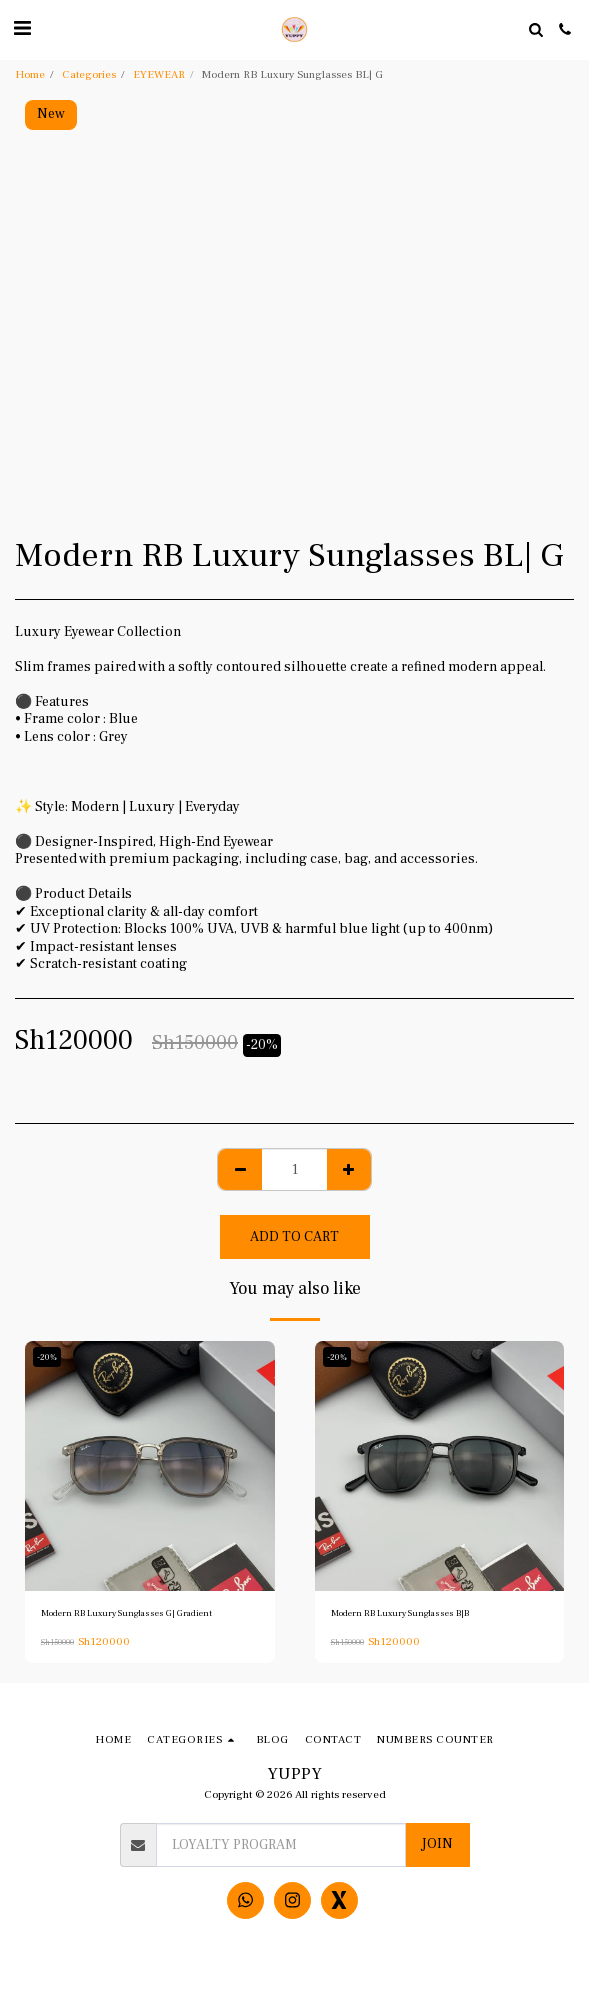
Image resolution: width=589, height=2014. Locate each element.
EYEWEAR (159, 74)
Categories (89, 74)
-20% (47, 1357)
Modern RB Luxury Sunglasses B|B (400, 1613)
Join (437, 1844)
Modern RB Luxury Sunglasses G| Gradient (126, 1613)
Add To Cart (294, 1237)
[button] (22, 29)
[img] (150, 1466)
